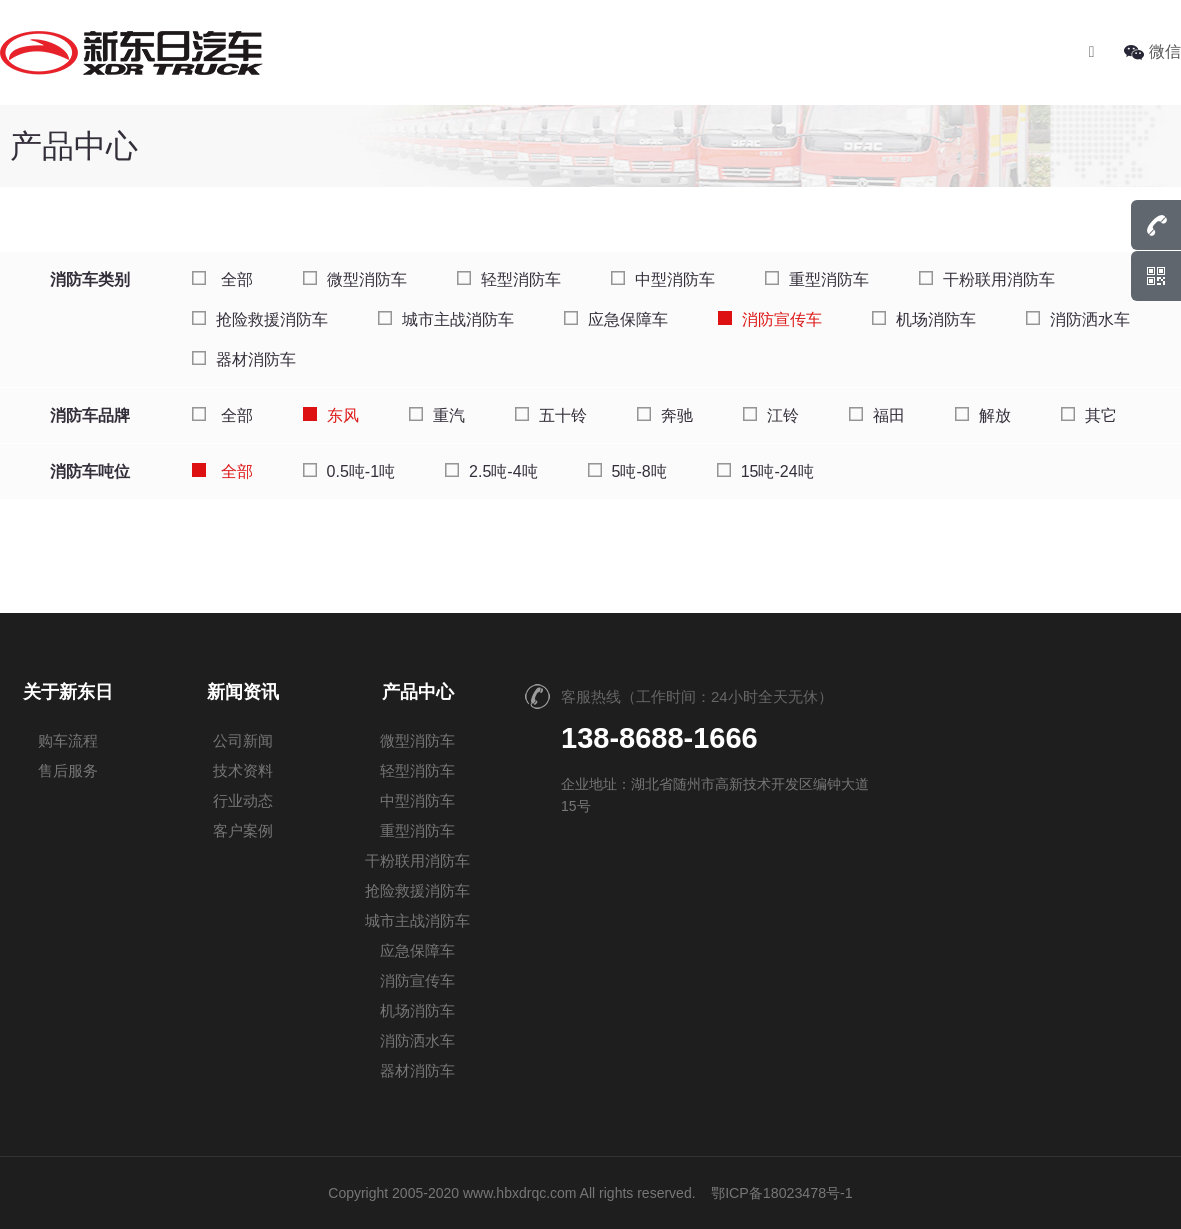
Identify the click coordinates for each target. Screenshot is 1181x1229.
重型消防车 (817, 279)
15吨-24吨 (765, 471)
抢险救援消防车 (260, 319)
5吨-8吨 (627, 471)
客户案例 (243, 830)
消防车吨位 (90, 471)
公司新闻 (243, 740)
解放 (983, 415)
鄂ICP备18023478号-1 (782, 1193)
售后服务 (68, 770)
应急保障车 (616, 319)
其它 (1089, 415)
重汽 (437, 415)
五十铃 (551, 415)
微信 (1152, 51)
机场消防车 (924, 319)
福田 (877, 415)
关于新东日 (68, 692)
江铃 (771, 415)
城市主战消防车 (446, 319)
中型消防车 (663, 279)
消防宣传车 (770, 319)
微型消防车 (355, 279)
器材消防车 (244, 359)
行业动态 (243, 800)
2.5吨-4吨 (491, 471)
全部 (222, 279)
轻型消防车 (509, 279)
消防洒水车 (1078, 319)
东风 (331, 415)
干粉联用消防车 (987, 279)
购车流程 (68, 740)
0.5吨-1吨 (349, 471)
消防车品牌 (90, 415)
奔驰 (665, 415)
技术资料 (243, 770)
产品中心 (418, 692)
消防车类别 (90, 279)
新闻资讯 (243, 692)
